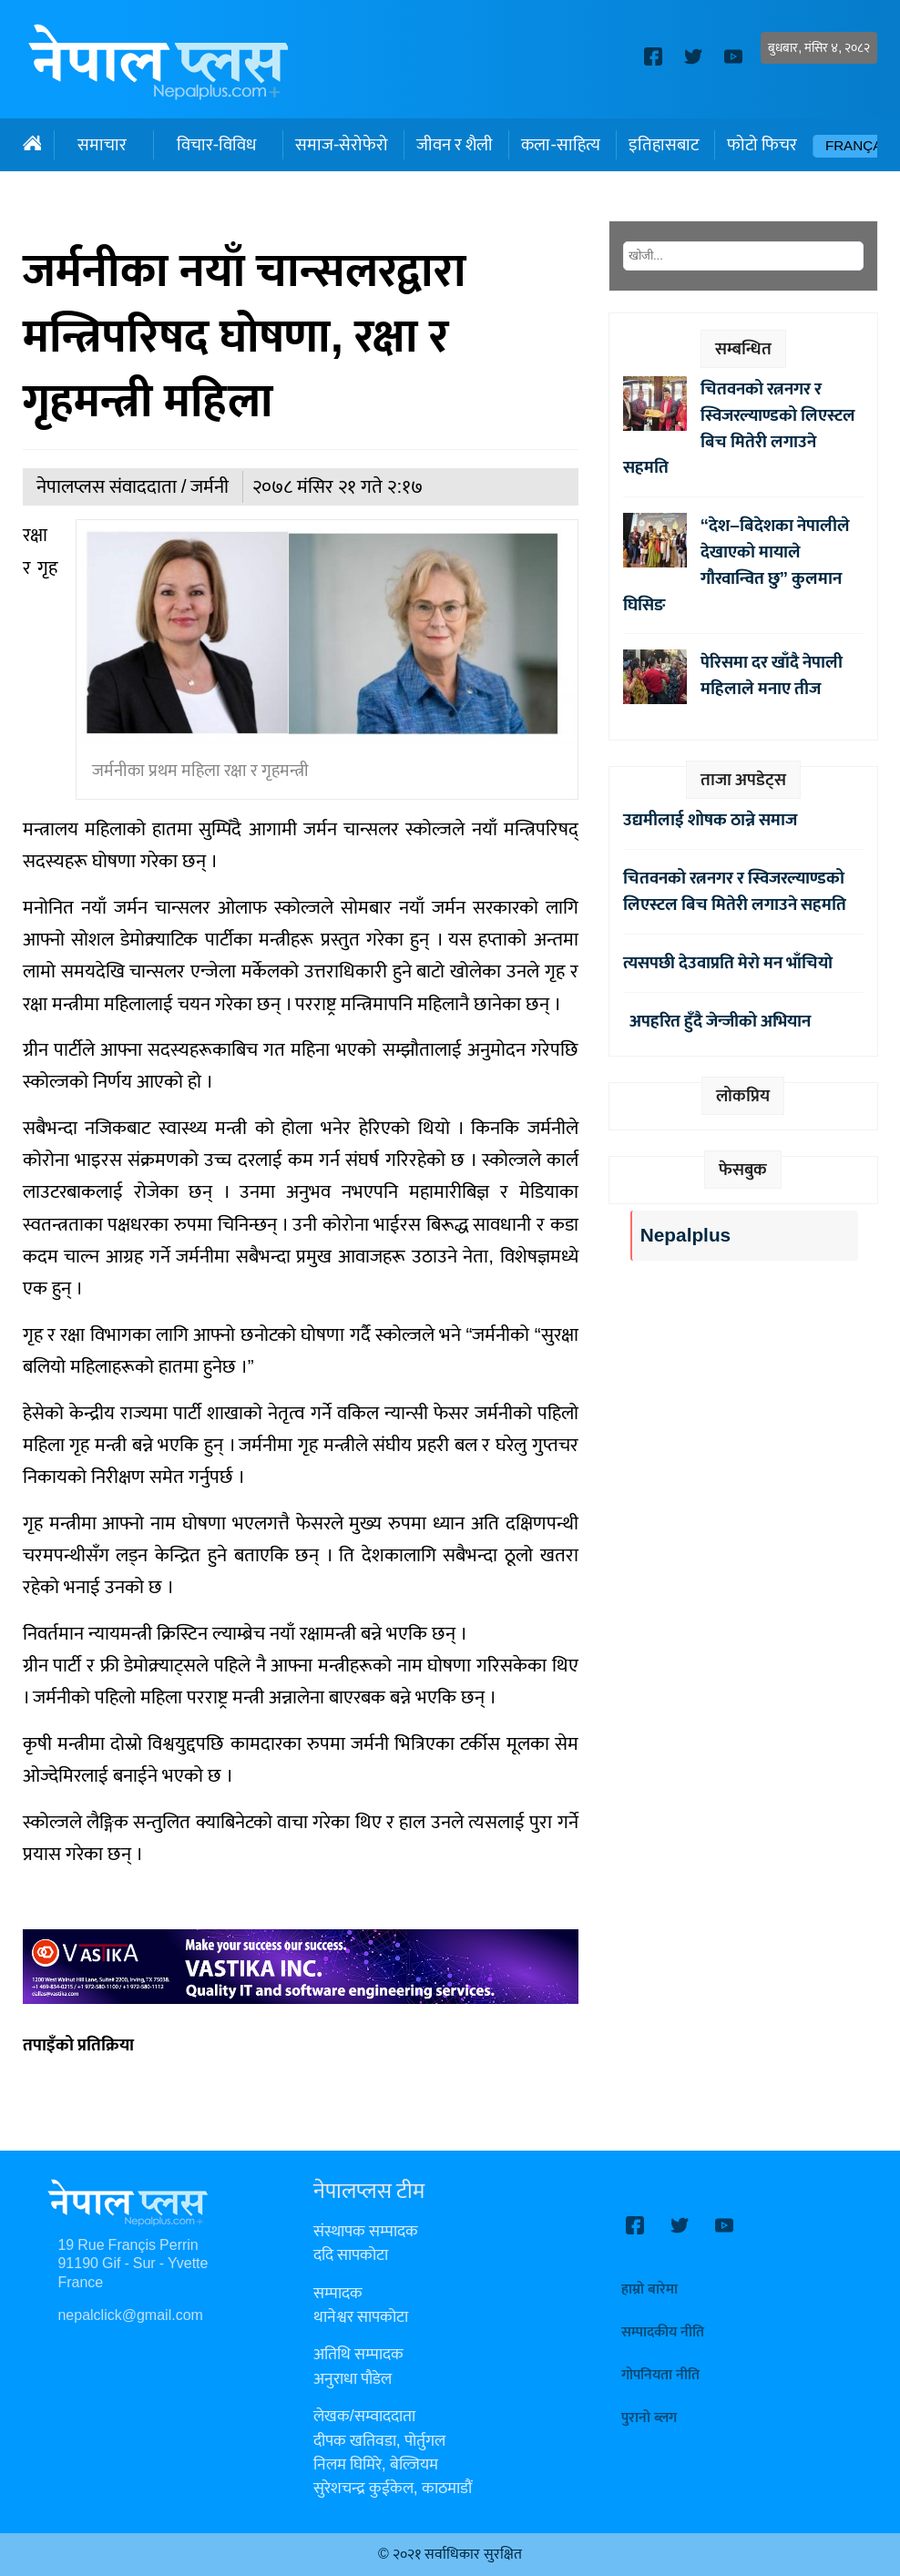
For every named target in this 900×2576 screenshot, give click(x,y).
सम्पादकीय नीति (662, 2332)
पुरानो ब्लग (649, 2418)
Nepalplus (685, 1236)
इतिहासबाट (664, 144)
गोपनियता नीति (660, 2375)
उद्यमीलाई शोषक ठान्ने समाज (710, 819)
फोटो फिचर (762, 144)
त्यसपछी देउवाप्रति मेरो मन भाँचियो (728, 962)
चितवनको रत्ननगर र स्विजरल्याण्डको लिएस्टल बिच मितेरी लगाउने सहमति (739, 428)
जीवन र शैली (454, 144)
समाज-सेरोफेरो (341, 144)
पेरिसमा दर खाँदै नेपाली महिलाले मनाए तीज (772, 675)
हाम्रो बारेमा (649, 2289)
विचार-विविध (216, 144)
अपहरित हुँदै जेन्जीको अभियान (717, 1021)
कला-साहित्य (560, 144)
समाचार (102, 144)
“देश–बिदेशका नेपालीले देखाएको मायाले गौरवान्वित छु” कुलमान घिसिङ (736, 564)
